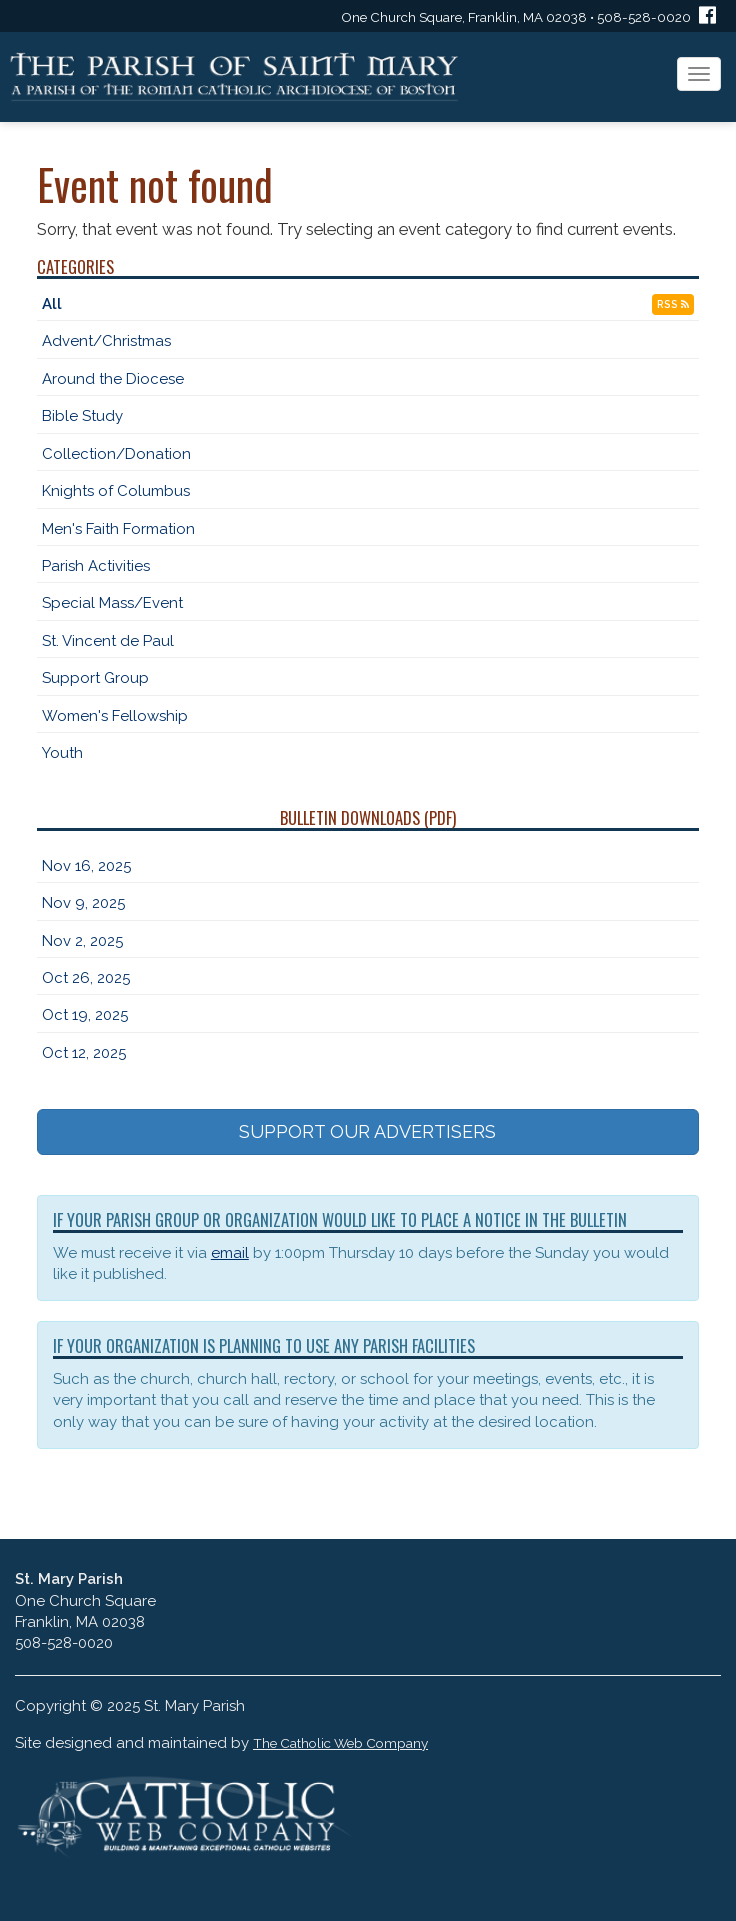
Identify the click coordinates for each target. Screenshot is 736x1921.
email (230, 1253)
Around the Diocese (113, 379)
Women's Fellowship (115, 716)
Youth (62, 753)
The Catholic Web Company (340, 1743)
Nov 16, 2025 (86, 866)
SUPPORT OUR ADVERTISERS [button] (367, 1131)
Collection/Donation (116, 454)
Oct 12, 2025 (84, 1053)
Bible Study (82, 416)
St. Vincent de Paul (108, 641)
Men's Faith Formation (118, 529)
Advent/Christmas (106, 341)
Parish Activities (96, 566)
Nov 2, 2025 (82, 941)
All (52, 304)
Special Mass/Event (112, 603)
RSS (673, 304)
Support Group (95, 678)
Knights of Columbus (116, 491)
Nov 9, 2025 (83, 903)
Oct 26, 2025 (86, 978)
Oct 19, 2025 (85, 1015)
